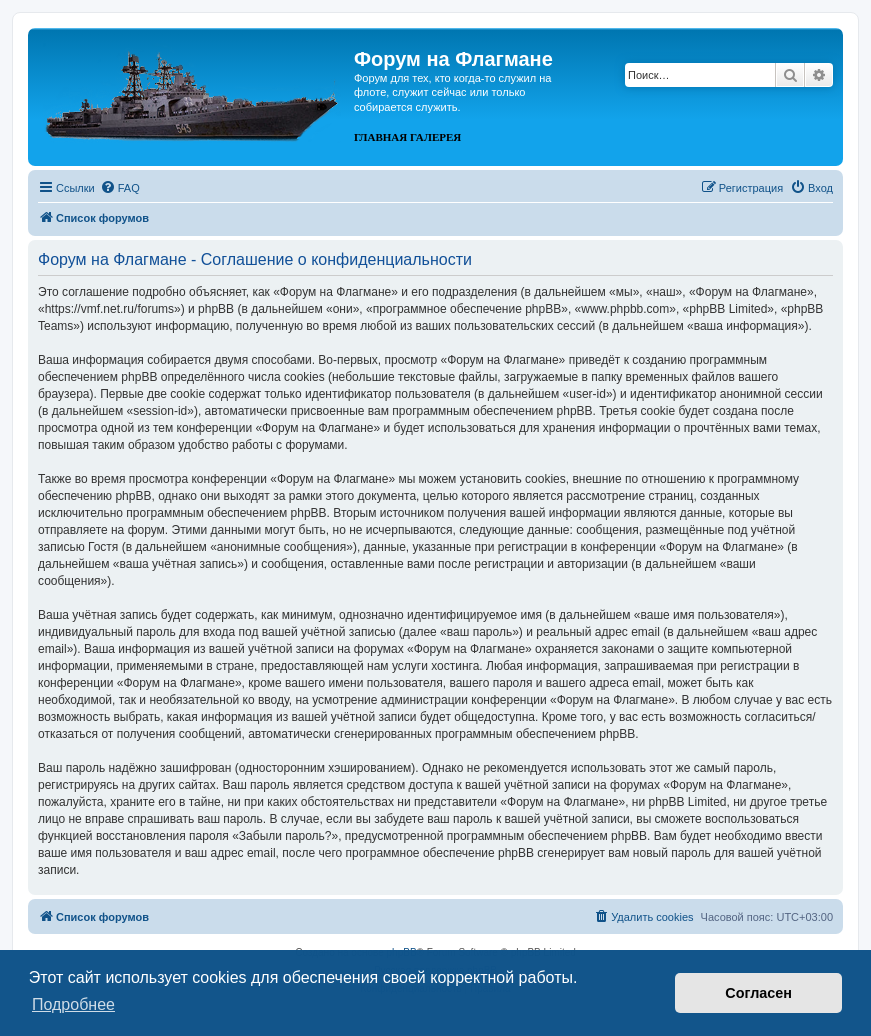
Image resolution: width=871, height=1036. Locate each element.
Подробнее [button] (73, 1004)
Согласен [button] (758, 993)
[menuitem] (120, 188)
